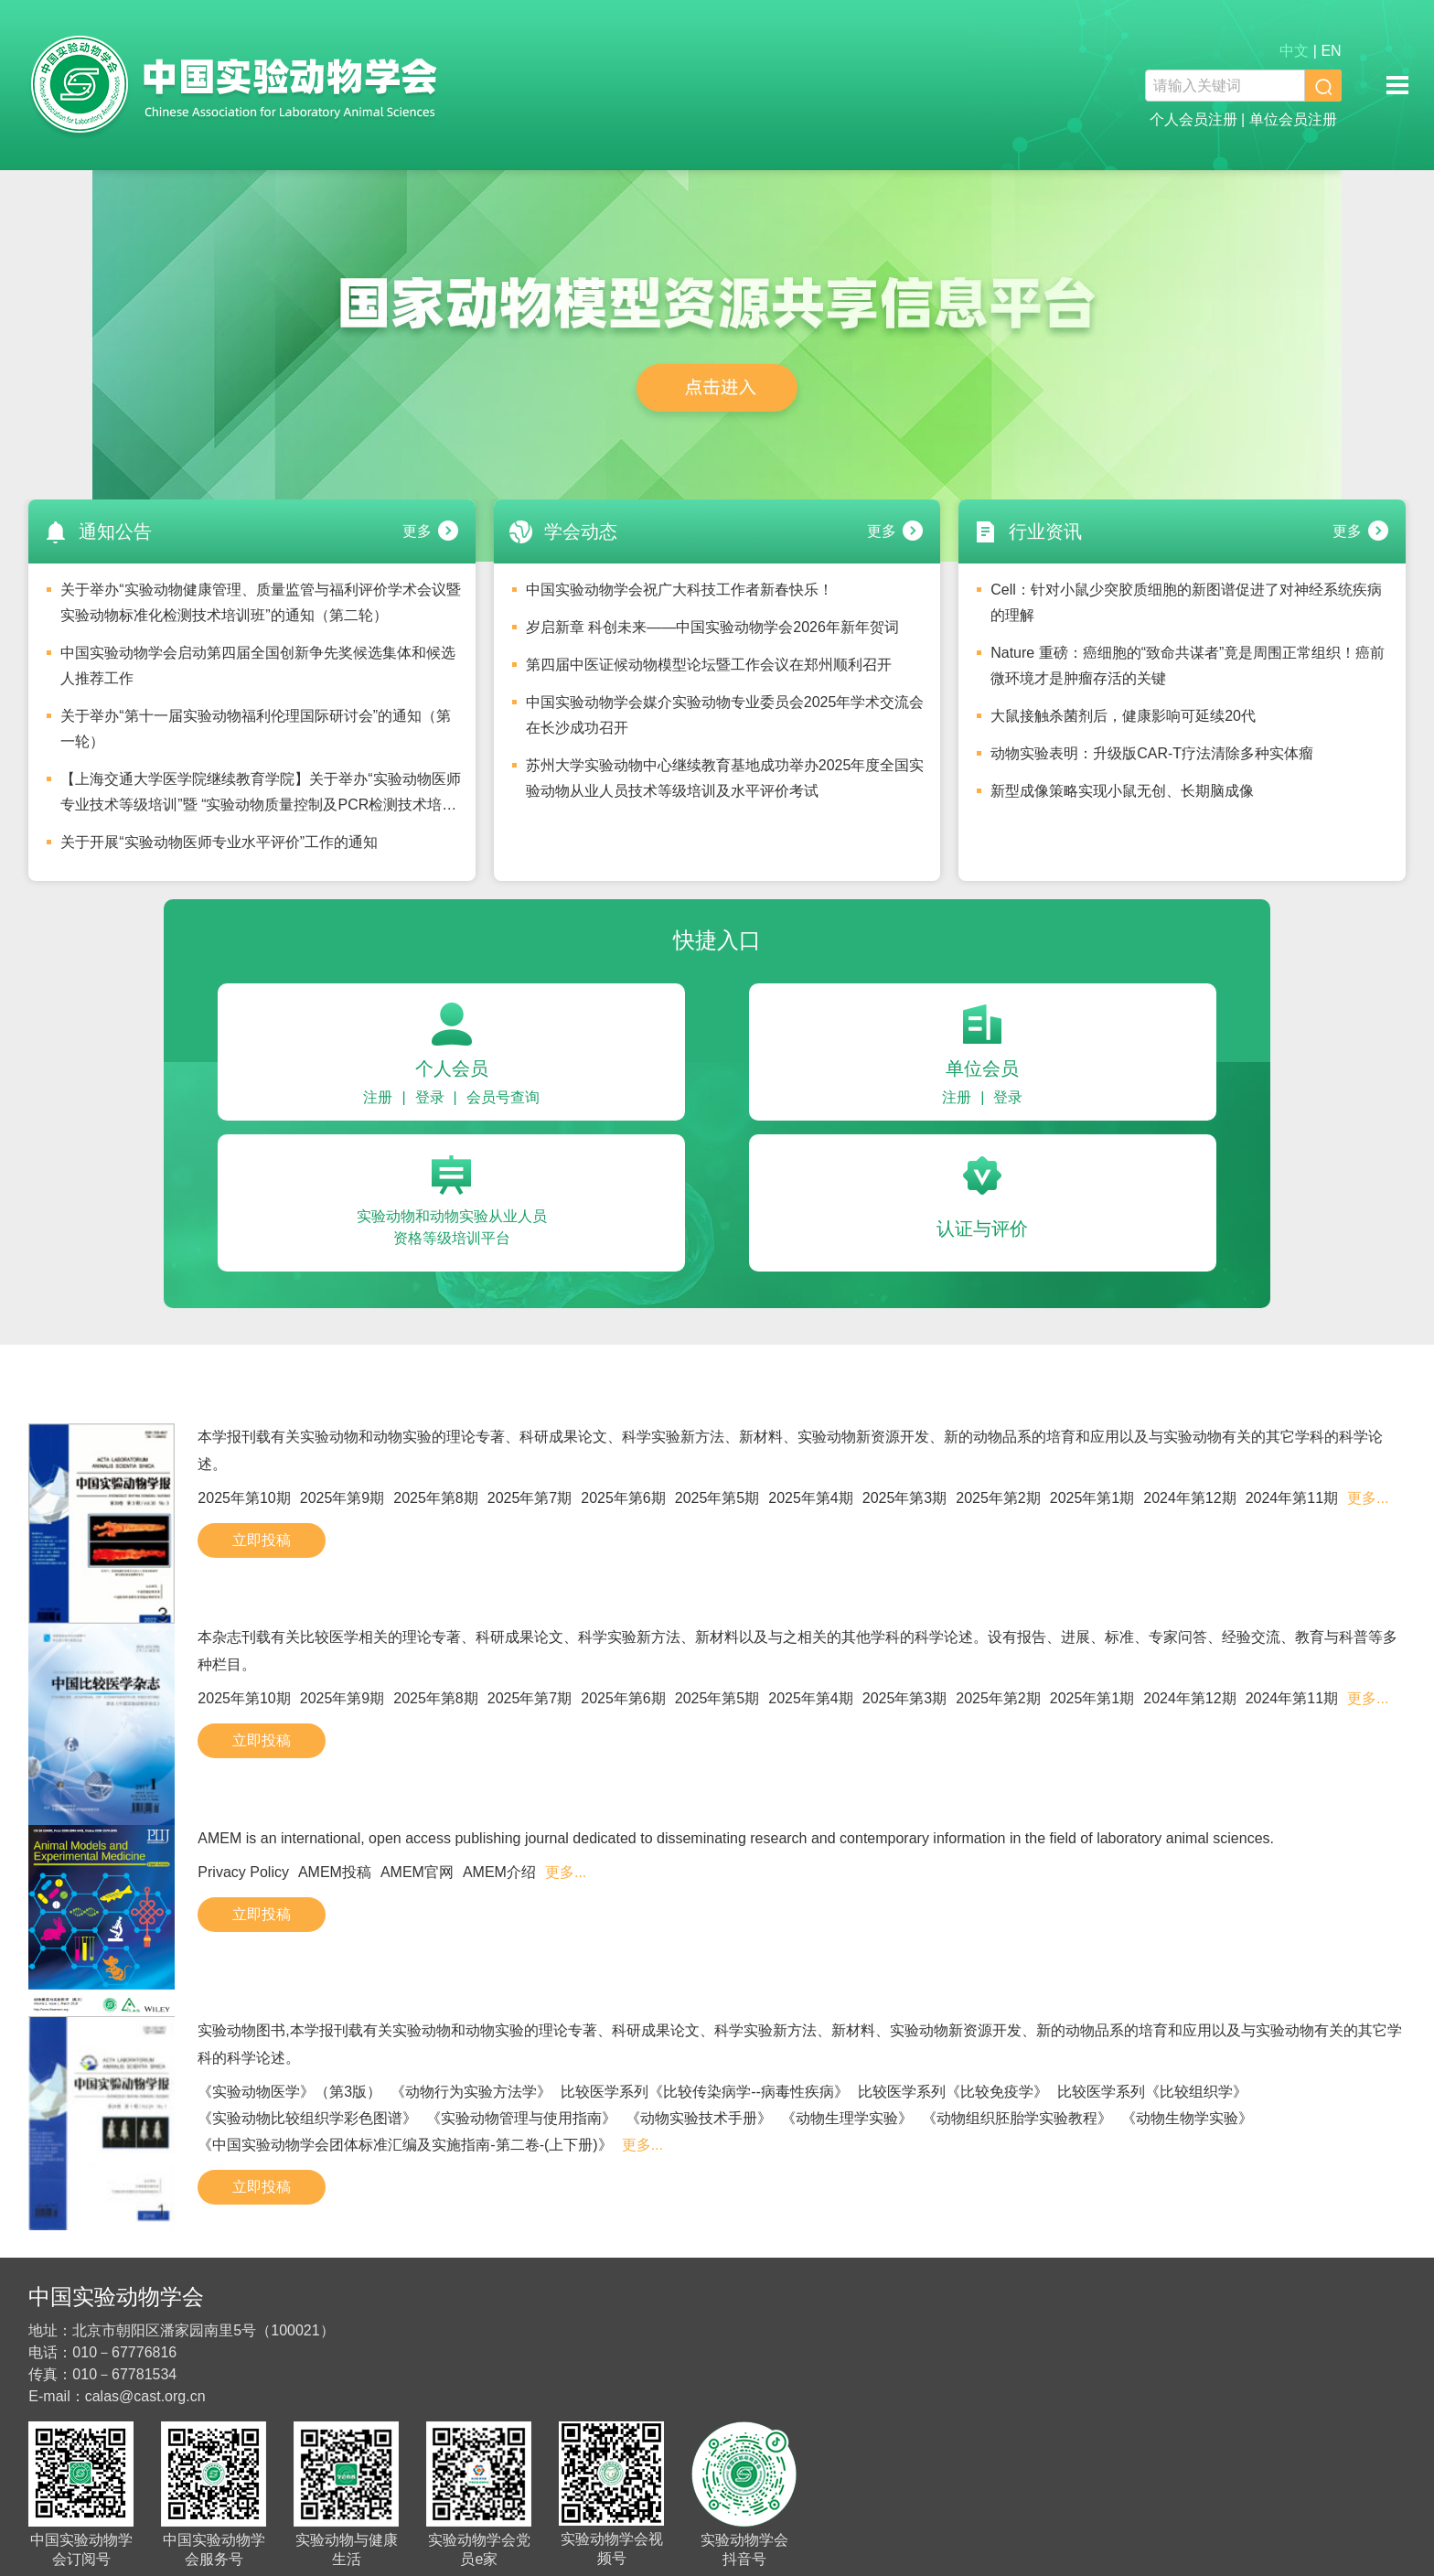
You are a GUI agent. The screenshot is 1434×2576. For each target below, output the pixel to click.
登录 (429, 1097)
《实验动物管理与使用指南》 (521, 2118)
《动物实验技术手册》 (699, 2118)
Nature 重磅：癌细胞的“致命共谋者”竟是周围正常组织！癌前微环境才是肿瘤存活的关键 (1187, 665)
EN (1331, 51)
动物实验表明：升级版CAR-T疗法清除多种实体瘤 (1151, 753)
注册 (377, 1097)
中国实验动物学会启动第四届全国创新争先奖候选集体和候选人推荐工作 (257, 665)
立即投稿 (261, 1540)
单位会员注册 (1293, 119)
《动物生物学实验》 (1187, 2118)
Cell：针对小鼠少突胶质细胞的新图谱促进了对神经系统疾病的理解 (1186, 602)
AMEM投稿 (334, 1872)
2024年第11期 (1292, 1498)
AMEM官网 (417, 1872)
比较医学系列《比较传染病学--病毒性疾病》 (705, 2091)
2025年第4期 (810, 1498)
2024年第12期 (1189, 1498)
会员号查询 (503, 1097)
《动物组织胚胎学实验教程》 (1017, 2118)
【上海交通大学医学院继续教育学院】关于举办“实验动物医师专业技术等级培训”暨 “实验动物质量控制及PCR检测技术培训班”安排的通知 (260, 796)
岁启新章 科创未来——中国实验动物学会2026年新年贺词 (712, 627)
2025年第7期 (530, 1498)
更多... (1367, 1498)
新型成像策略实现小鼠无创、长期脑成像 (1122, 791)
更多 (417, 531)
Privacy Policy (243, 1872)
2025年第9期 (342, 1498)
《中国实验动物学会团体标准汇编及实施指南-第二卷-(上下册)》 (405, 2144)
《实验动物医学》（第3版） (289, 2091)
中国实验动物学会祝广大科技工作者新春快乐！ (679, 589)
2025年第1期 (1092, 1498)
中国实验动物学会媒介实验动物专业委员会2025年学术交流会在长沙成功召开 (725, 714)
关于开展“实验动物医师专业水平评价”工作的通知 (219, 842)
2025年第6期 (623, 1498)
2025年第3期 (904, 1498)
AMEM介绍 (499, 1872)
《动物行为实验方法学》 (471, 2091)
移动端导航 (1397, 85)
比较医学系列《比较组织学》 (1152, 2091)
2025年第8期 (435, 1498)
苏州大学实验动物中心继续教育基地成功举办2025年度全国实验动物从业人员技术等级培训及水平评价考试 (725, 778)
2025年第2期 (998, 1498)
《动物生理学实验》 (847, 2118)
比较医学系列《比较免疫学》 (953, 2091)
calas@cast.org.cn (145, 2396)
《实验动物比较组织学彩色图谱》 (307, 2118)
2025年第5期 (717, 1498)
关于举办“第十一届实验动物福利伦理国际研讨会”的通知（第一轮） (255, 728)
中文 (1294, 51)
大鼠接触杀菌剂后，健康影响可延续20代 (1123, 716)
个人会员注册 (1193, 119)
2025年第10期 (244, 1498)
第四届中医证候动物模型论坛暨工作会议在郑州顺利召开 (709, 664)
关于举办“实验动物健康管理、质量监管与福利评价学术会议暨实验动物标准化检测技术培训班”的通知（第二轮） (260, 602)
